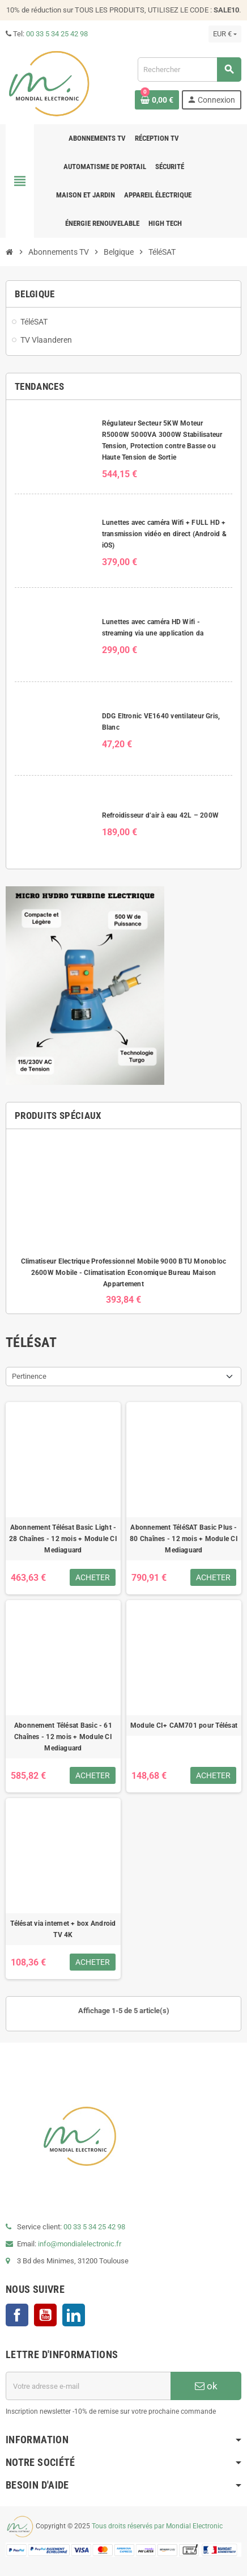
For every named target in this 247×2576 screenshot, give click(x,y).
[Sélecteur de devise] (224, 34)
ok (206, 2386)
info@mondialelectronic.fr (78, 2244)
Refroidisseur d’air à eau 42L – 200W (160, 815)
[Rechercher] (189, 69)
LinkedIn (73, 2315)
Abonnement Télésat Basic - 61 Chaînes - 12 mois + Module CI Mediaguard (63, 1736)
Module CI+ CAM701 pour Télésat (183, 1725)
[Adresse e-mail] (88, 2386)
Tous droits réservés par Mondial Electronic (157, 2527)
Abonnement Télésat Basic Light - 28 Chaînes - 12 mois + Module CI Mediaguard (63, 1538)
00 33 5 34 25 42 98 (57, 34)
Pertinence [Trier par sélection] (29, 1376)
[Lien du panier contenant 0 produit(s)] (157, 100)
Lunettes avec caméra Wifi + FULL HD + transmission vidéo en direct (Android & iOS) (164, 534)
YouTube (45, 2315)
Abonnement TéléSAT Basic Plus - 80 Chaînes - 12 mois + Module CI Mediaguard (184, 1538)
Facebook (17, 2315)
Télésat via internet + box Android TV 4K (63, 1929)
